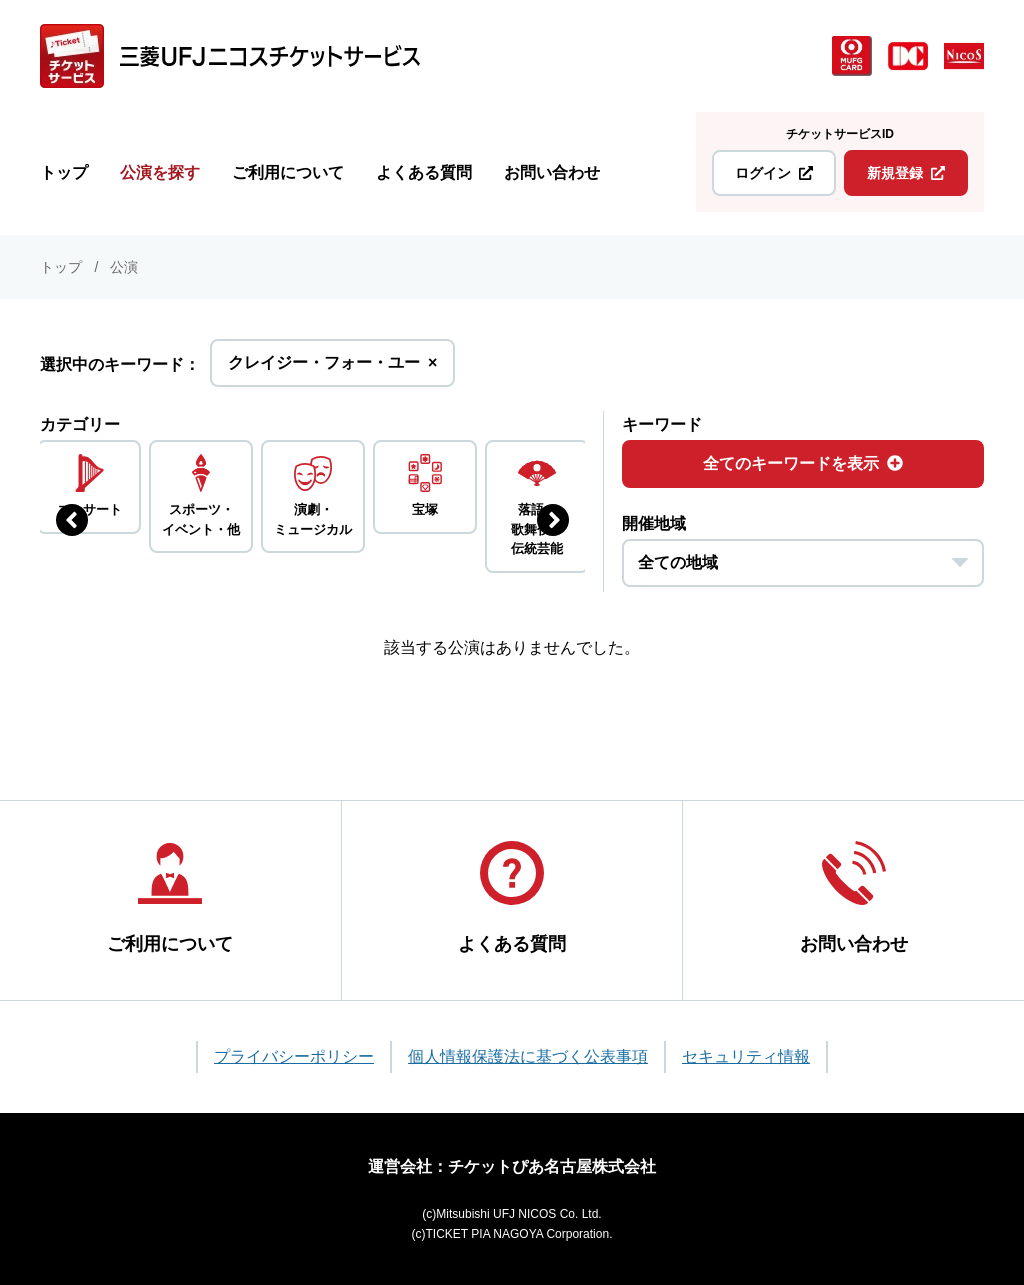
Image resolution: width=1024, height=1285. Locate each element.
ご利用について (288, 172)
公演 (124, 267)
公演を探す (160, 172)
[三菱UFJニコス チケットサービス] (230, 56)
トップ (64, 172)
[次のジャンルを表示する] (553, 520)
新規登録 (906, 173)
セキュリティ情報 (746, 1056)
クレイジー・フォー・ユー (332, 368)
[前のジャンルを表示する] (72, 520)
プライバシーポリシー (294, 1056)
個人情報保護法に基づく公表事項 (528, 1056)
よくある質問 (424, 172)
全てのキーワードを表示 (803, 463)
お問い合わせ (552, 172)
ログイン (774, 173)
